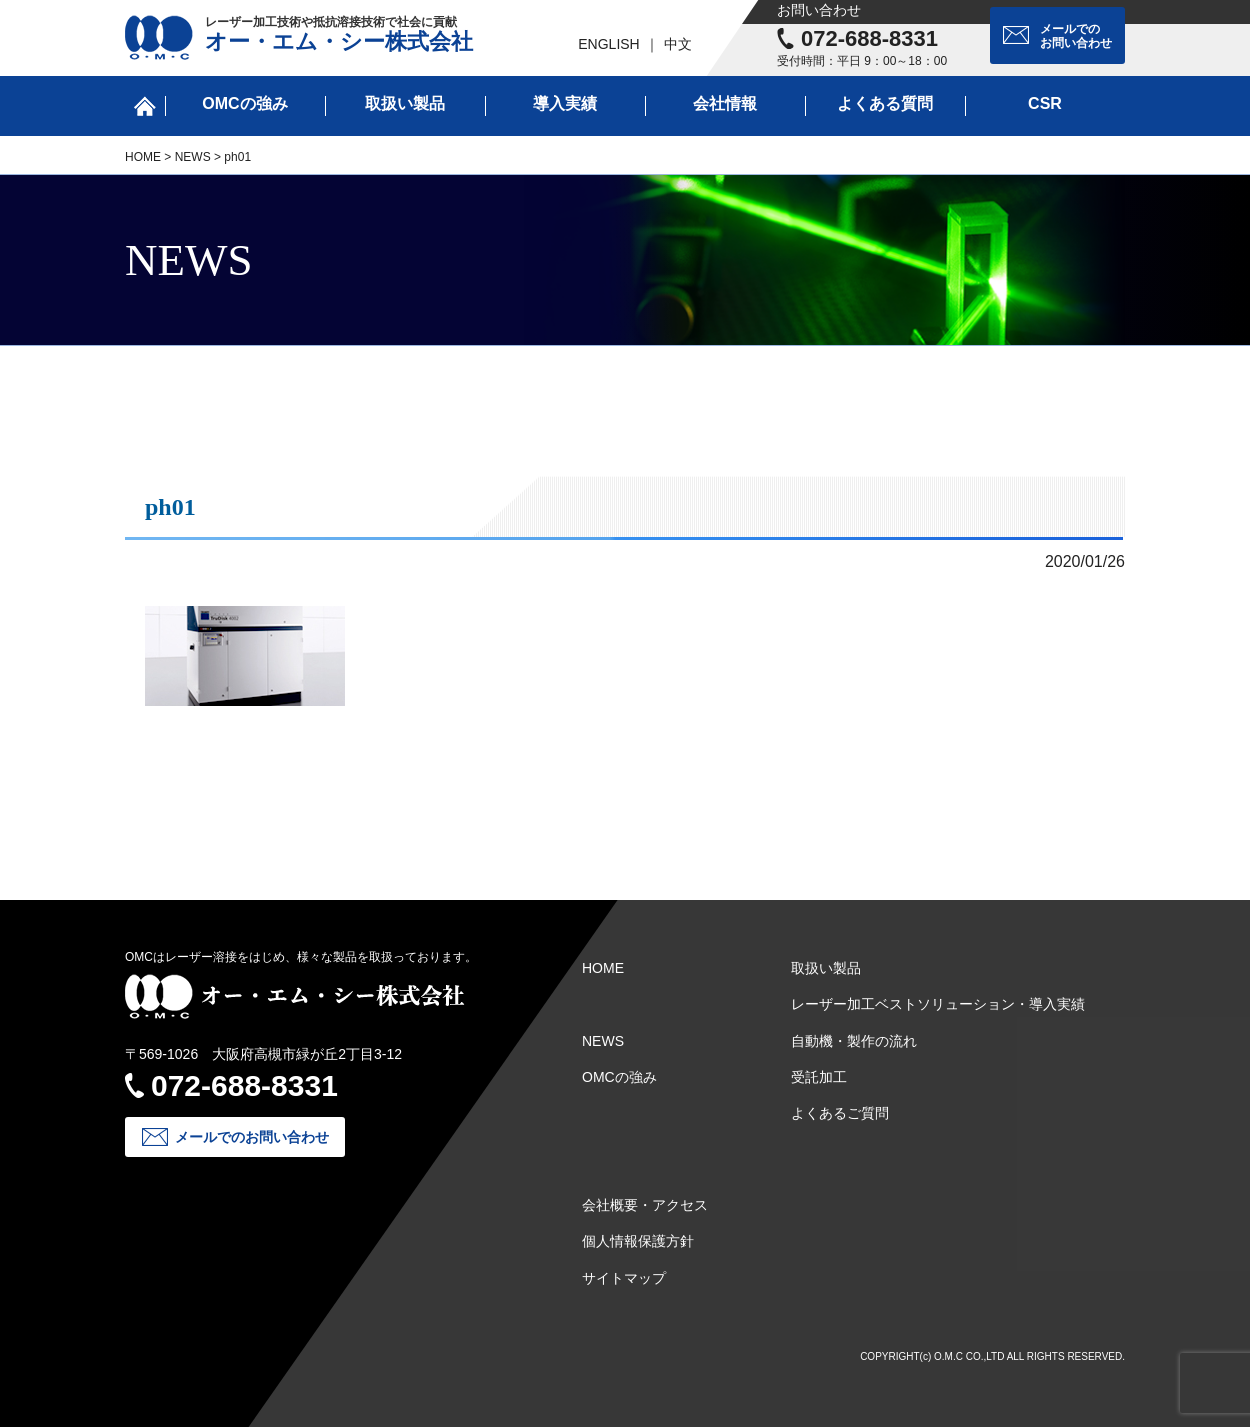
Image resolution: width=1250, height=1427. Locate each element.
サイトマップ (624, 1278)
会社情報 (725, 103)
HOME (143, 157)
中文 (678, 44)
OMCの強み (244, 103)
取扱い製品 (405, 103)
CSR (1045, 103)
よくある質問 (885, 103)
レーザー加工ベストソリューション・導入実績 (938, 1004)
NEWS (193, 157)
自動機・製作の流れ (854, 1041)
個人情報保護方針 (638, 1241)
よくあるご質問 (840, 1113)
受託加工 (819, 1077)
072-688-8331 (869, 38)
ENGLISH (608, 44)
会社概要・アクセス (645, 1205)
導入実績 (565, 103)
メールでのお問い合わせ (1076, 36)
